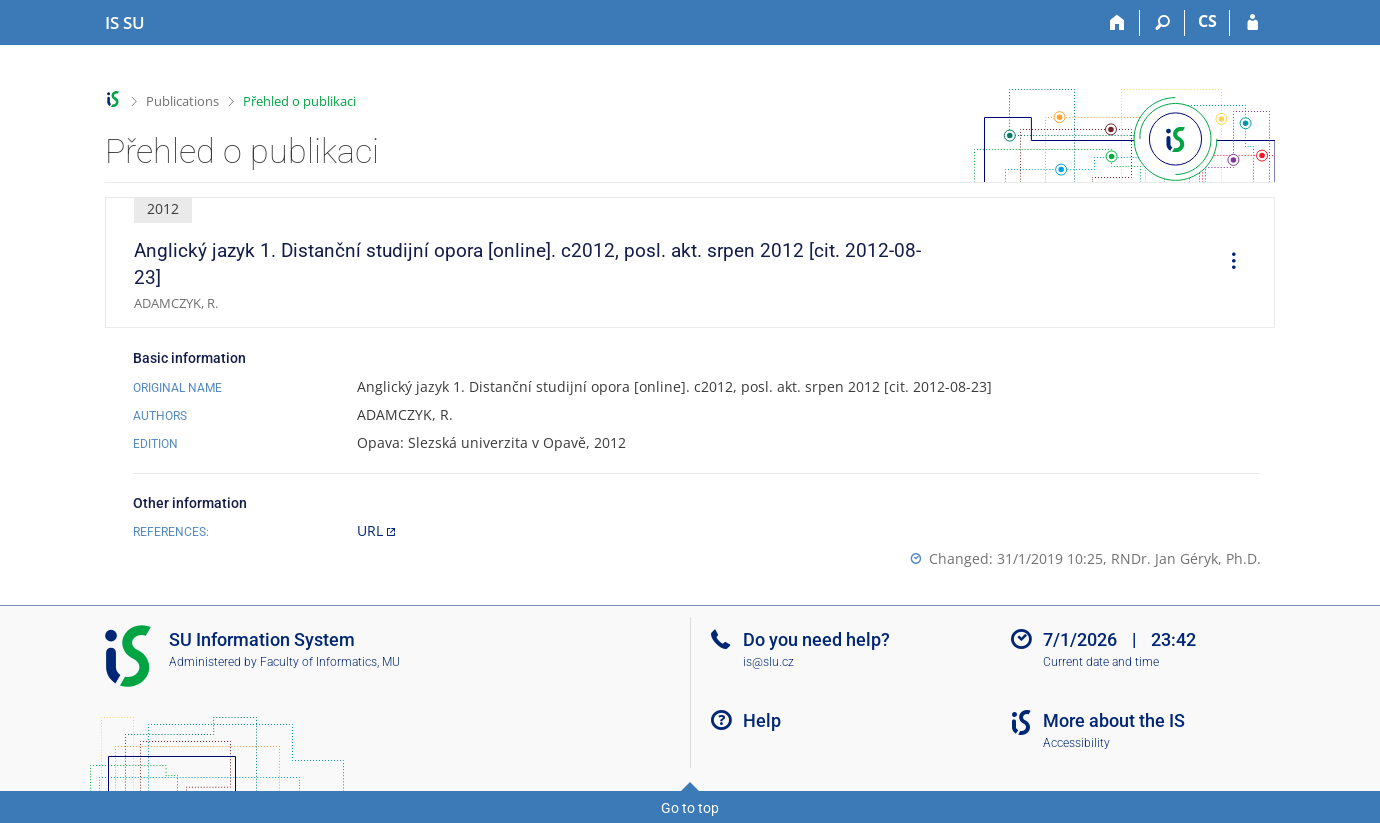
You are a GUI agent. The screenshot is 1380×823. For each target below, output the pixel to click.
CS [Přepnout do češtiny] (1207, 21)
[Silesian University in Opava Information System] (125, 23)
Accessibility (1076, 743)
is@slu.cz (768, 662)
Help (762, 720)
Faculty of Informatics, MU (330, 662)
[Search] (1162, 23)
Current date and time (1101, 662)
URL (370, 530)
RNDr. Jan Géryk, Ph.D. (1186, 558)
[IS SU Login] (1252, 23)
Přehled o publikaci (299, 101)
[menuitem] (1227, 263)
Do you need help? (816, 639)
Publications (182, 101)
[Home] (1117, 23)
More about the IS (1114, 720)
